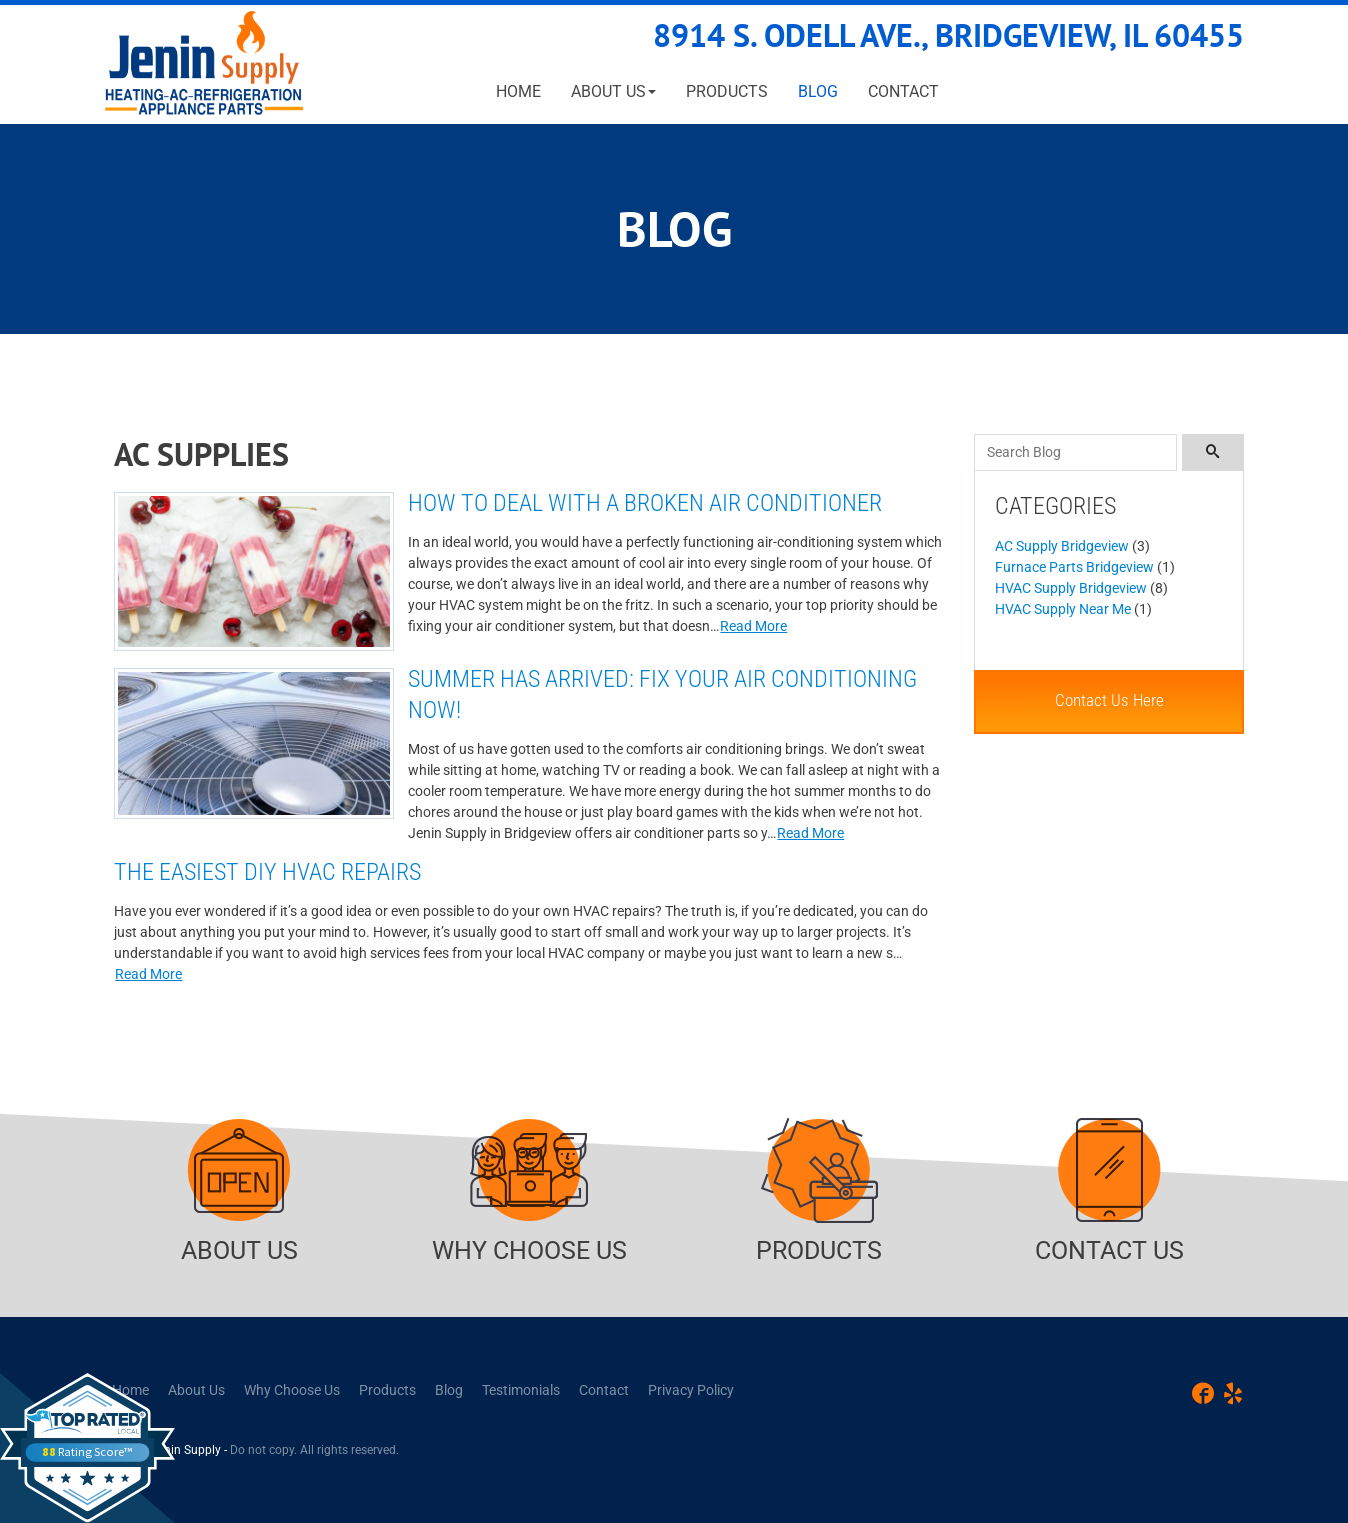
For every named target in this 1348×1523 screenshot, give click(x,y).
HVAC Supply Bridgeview (1071, 588)
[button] (613, 92)
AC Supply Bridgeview (1062, 546)
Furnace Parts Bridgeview (1074, 567)
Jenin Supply (186, 1450)
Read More (753, 626)
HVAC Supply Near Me (1063, 609)
